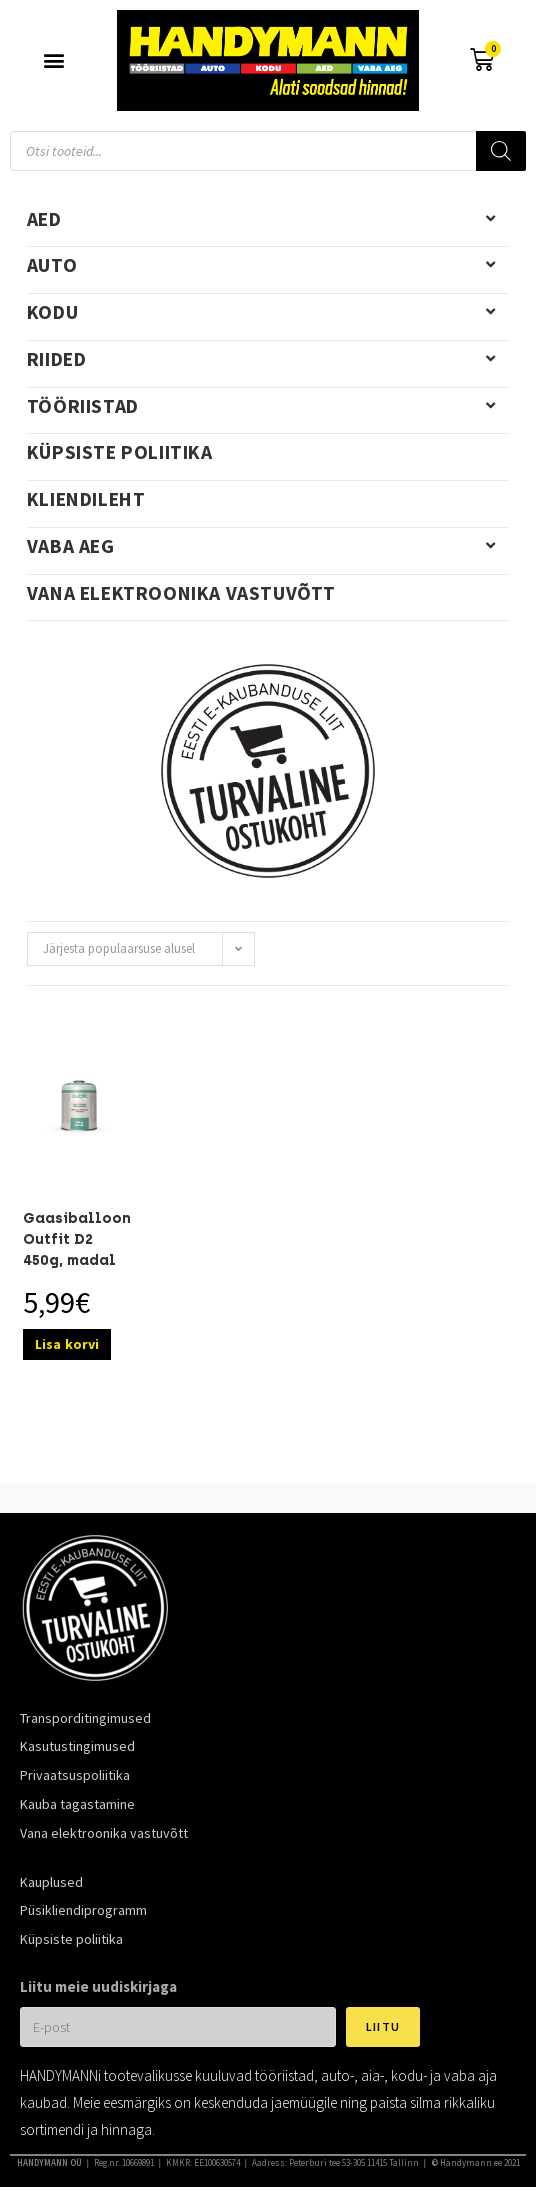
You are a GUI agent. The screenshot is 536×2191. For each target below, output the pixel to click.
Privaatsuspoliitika (75, 1775)
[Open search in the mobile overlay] (268, 151)
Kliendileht (86, 499)
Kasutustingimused (77, 1746)
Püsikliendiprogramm (83, 1910)
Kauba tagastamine (77, 1804)
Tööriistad (268, 406)
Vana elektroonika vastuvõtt (181, 593)
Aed (268, 219)
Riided (268, 359)
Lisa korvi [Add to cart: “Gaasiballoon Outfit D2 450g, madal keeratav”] (67, 1344)
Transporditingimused (85, 1718)
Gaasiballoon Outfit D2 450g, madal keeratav (77, 1250)
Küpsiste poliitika (120, 452)
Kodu (268, 312)
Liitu (383, 2026)
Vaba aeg (268, 546)
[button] (53, 60)
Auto (268, 265)
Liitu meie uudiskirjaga (98, 1986)
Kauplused (51, 1882)
